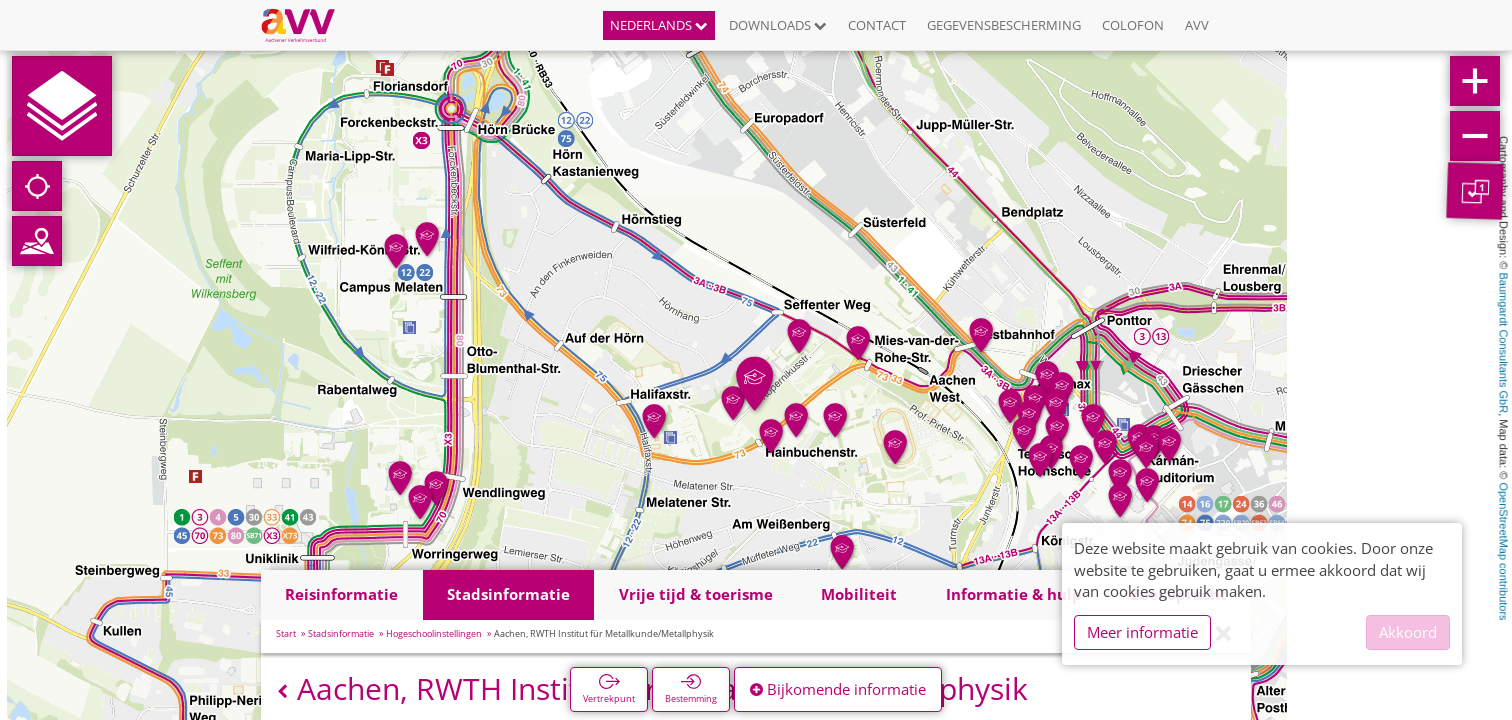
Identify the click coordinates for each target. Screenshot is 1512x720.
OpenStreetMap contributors (1504, 551)
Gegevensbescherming (1004, 25)
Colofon (1133, 25)
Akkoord (1408, 632)
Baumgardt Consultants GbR (1504, 343)
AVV (1197, 25)
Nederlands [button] (659, 25)
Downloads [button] (778, 25)
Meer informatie (1142, 632)
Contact (877, 25)
